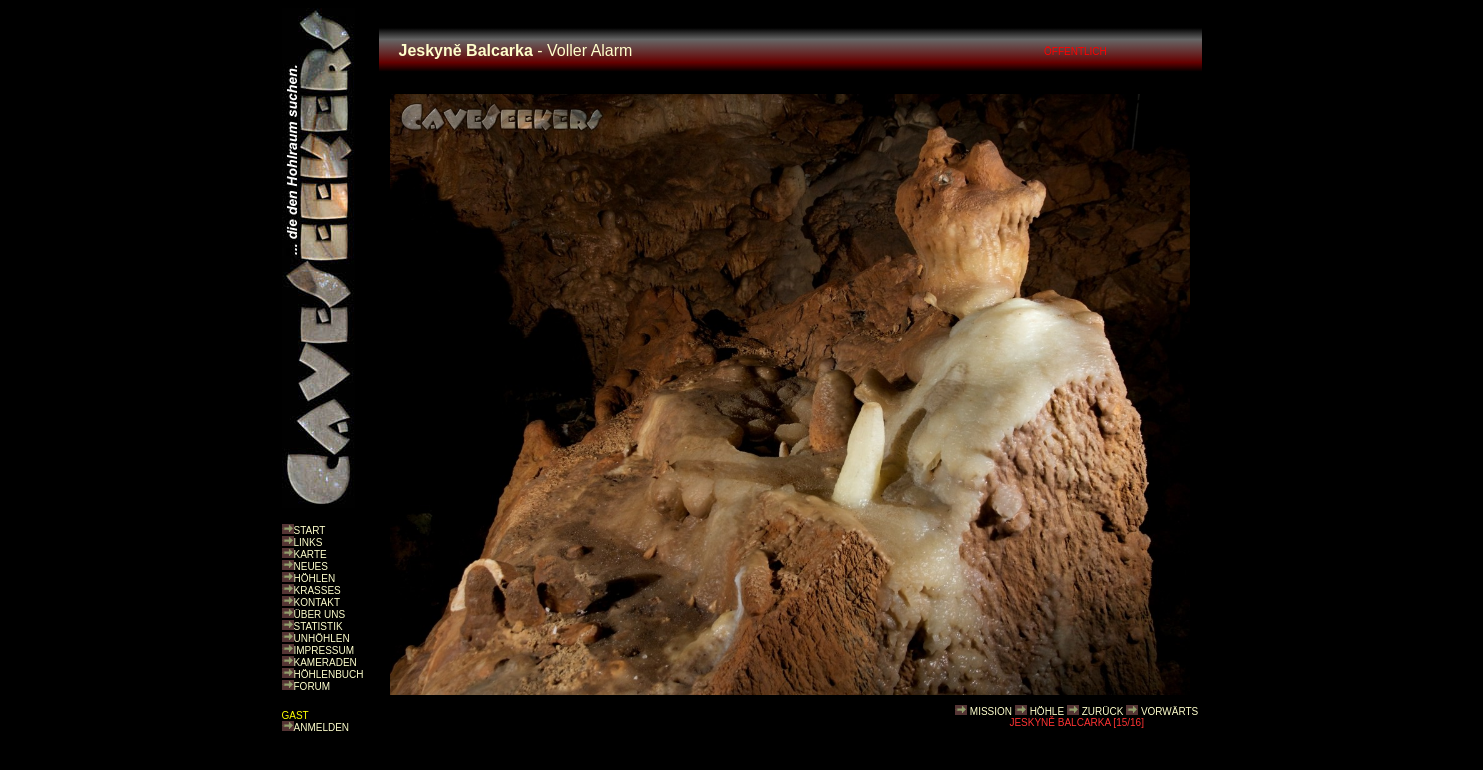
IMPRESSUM (324, 650)
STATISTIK (318, 626)
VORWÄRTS (1169, 711)
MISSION (991, 711)
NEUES (311, 566)
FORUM (312, 686)
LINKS (308, 542)
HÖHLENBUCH (329, 674)
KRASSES (317, 590)
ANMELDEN (322, 727)
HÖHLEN (315, 578)
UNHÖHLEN (322, 638)
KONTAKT (317, 602)
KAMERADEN (325, 662)
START (310, 530)
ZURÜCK (1103, 711)
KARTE (310, 554)
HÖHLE (1047, 711)
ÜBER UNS (320, 614)
